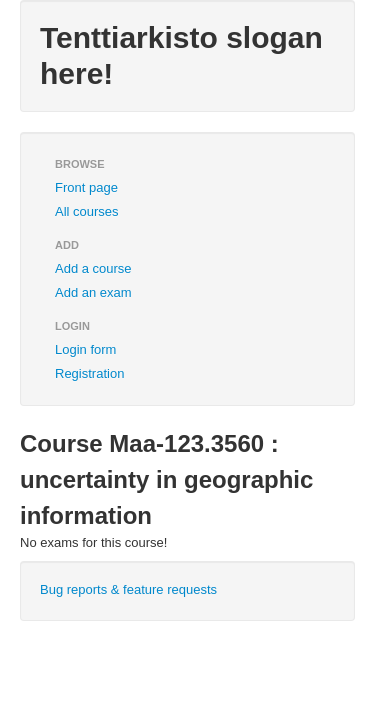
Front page (86, 187)
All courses (87, 211)
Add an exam (93, 292)
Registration (89, 373)
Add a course (93, 268)
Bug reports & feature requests (128, 589)
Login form (85, 349)
